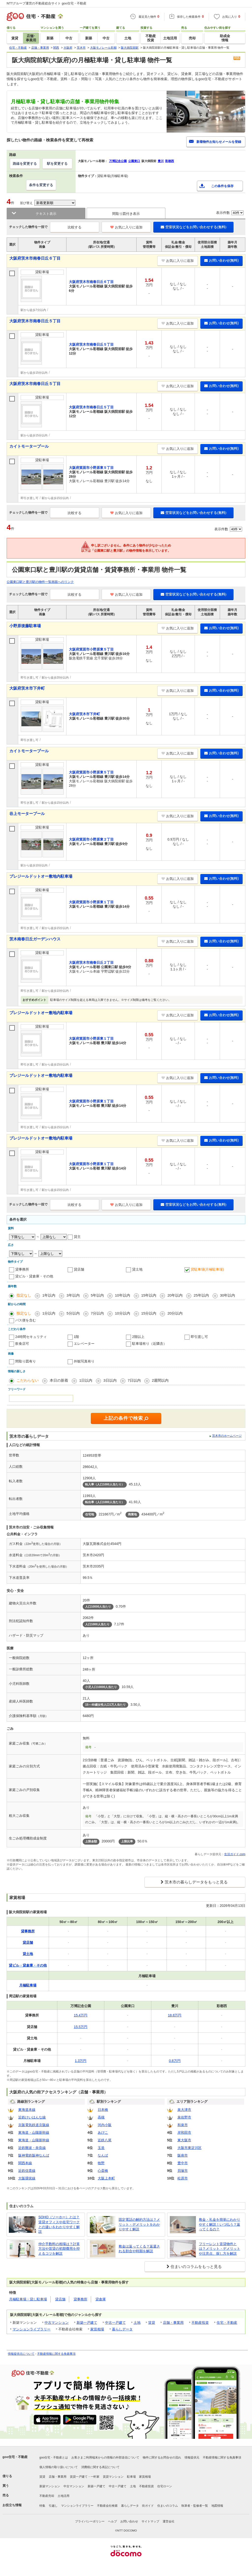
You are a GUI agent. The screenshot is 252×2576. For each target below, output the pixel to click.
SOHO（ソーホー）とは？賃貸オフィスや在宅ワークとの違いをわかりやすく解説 (59, 2224)
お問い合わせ (129, 2521)
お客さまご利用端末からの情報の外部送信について (105, 2457)
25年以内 (201, 1295)
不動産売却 (46, 2496)
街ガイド (148, 2505)
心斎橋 (103, 2171)
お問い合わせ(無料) (221, 260)
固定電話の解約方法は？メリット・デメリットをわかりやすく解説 (139, 2224)
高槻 (101, 2117)
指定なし (23, 1295)
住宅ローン (164, 2486)
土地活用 (63, 2496)
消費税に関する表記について (100, 2467)
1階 (76, 1337)
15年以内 (149, 1295)
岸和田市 (184, 2132)
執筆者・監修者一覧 (194, 2505)
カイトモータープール (29, 446)
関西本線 (25, 2163)
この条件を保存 (222, 186)
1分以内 (48, 1313)
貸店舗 (79, 1269)
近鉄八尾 (104, 2140)
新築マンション (49, 2486)
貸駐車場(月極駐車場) (207, 1269)
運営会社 (168, 2521)
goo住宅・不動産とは (53, 2457)
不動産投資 (200, 2322)
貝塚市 (182, 2171)
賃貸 (151, 2322)
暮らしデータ (122, 2329)
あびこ (103, 2132)
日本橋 (103, 2110)
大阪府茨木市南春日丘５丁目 (35, 321)
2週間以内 (160, 1380)
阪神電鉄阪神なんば (33, 2155)
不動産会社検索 (107, 2505)
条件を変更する (41, 185)
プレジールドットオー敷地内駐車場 (40, 876)
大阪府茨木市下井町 (27, 688)
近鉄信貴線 (26, 2171)
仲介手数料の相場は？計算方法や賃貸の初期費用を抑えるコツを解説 (59, 2248)
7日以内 (134, 1380)
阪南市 (182, 2155)
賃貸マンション (113, 2476)
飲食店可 (22, 1344)
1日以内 (85, 1380)
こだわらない (27, 1380)
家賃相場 (97, 2329)
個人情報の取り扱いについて (58, 2467)
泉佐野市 (184, 2117)
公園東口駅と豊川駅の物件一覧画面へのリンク (40, 582)
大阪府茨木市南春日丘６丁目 (35, 258)
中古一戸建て (115, 2322)
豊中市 (182, 2163)
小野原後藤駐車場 (25, 626)
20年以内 (175, 1295)
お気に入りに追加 (126, 227)
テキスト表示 (46, 214)
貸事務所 (22, 1269)
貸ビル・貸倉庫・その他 (34, 1276)
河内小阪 (104, 2125)
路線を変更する (25, 163)
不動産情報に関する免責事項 (56, 2353)
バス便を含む (25, 1320)
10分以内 (122, 1313)
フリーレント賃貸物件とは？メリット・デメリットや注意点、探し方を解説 (219, 2248)
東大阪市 (184, 2140)
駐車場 (131, 2476)
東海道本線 (26, 2110)
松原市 (182, 2178)
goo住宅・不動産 (15, 2457)
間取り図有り (25, 1361)
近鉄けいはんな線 (32, 2117)
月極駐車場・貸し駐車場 (28, 2299)
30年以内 (227, 1295)
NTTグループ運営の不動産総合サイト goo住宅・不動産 (46, 3)
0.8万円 (174, 2061)
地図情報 (217, 2505)
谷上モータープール (27, 814)
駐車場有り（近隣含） (149, 1344)
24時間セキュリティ (31, 1337)
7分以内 (97, 1313)
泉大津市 (184, 2110)
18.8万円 (174, 2015)
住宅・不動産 (227, 2322)
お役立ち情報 (12, 2505)
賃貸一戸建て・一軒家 (84, 2476)
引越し (53, 2505)
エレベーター (84, 1344)
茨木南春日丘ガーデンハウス (35, 939)
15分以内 (149, 1313)
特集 (42, 2505)
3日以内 (109, 1380)
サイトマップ (150, 2521)
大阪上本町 (106, 2178)
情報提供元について (21, 2353)
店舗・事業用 (173, 2322)
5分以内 (72, 1313)
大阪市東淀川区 (189, 2148)
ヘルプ (112, 2521)
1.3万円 (80, 2061)
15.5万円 (80, 2027)
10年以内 (122, 1295)
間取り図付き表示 (126, 214)
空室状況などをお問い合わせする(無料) (193, 227)
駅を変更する (57, 163)
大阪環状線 (26, 2178)
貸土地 (137, 1269)
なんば (103, 2155)
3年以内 (72, 1295)
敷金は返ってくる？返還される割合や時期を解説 (139, 2248)
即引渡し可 (199, 1337)
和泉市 (182, 2125)
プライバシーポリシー (90, 2521)
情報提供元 (192, 2457)
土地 (137, 2322)
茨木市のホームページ (227, 1435)
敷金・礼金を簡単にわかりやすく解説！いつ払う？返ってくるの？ (219, 2224)
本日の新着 (59, 1380)
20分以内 (175, 1313)
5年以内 (97, 1295)
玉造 (101, 2148)
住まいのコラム (167, 2505)
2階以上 (138, 1337)
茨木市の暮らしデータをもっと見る (196, 1882)
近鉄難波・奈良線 (32, 2148)
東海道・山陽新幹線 (33, 2132)
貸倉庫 (100, 2299)
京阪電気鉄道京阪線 (33, 2125)
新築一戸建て (87, 2322)
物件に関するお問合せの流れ (162, 2457)
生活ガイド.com (234, 1854)
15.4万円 (80, 2015)
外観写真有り (84, 1361)
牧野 (101, 2163)
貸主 (77, 1237)
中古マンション (57, 2322)
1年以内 (48, 1295)
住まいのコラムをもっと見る (196, 2267)
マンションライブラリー (31, 2329)
